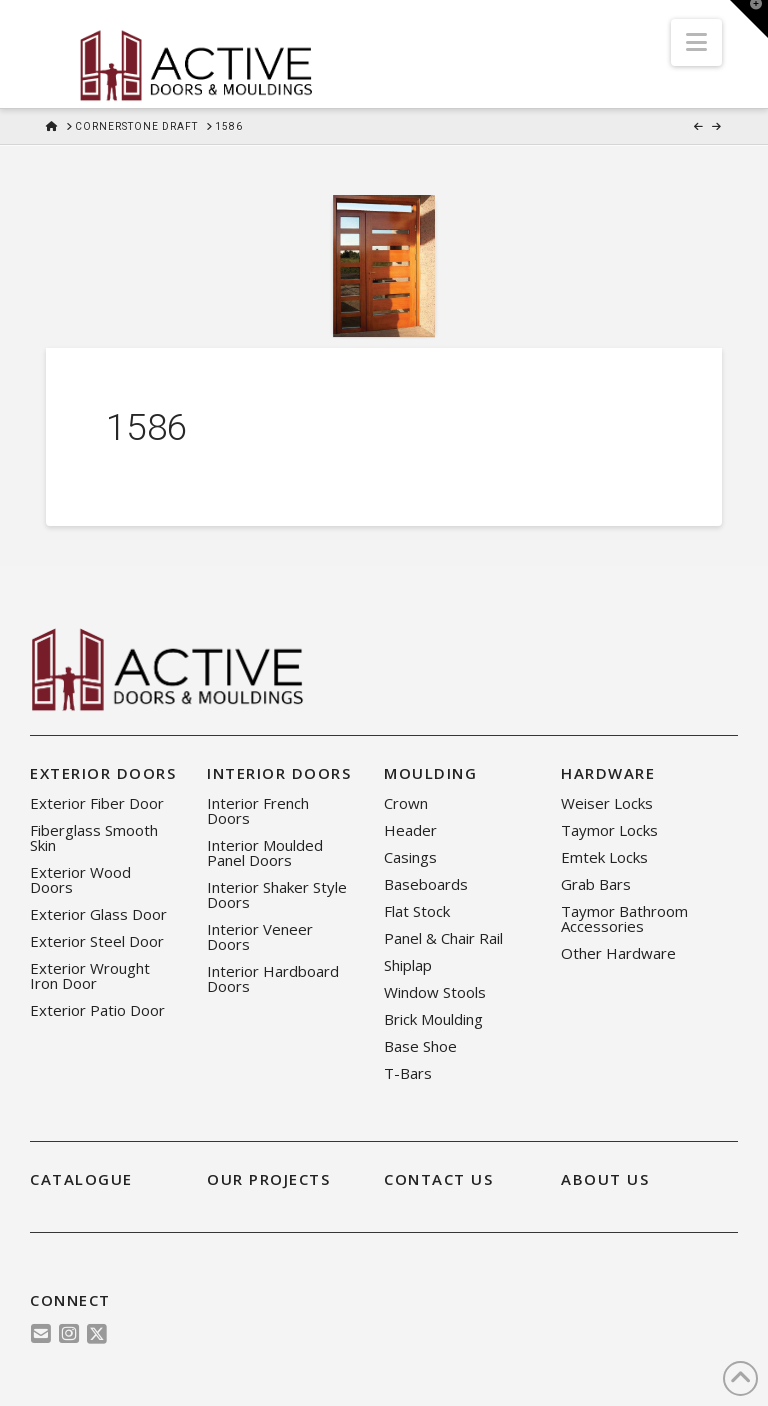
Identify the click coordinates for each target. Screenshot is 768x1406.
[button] (696, 42)
